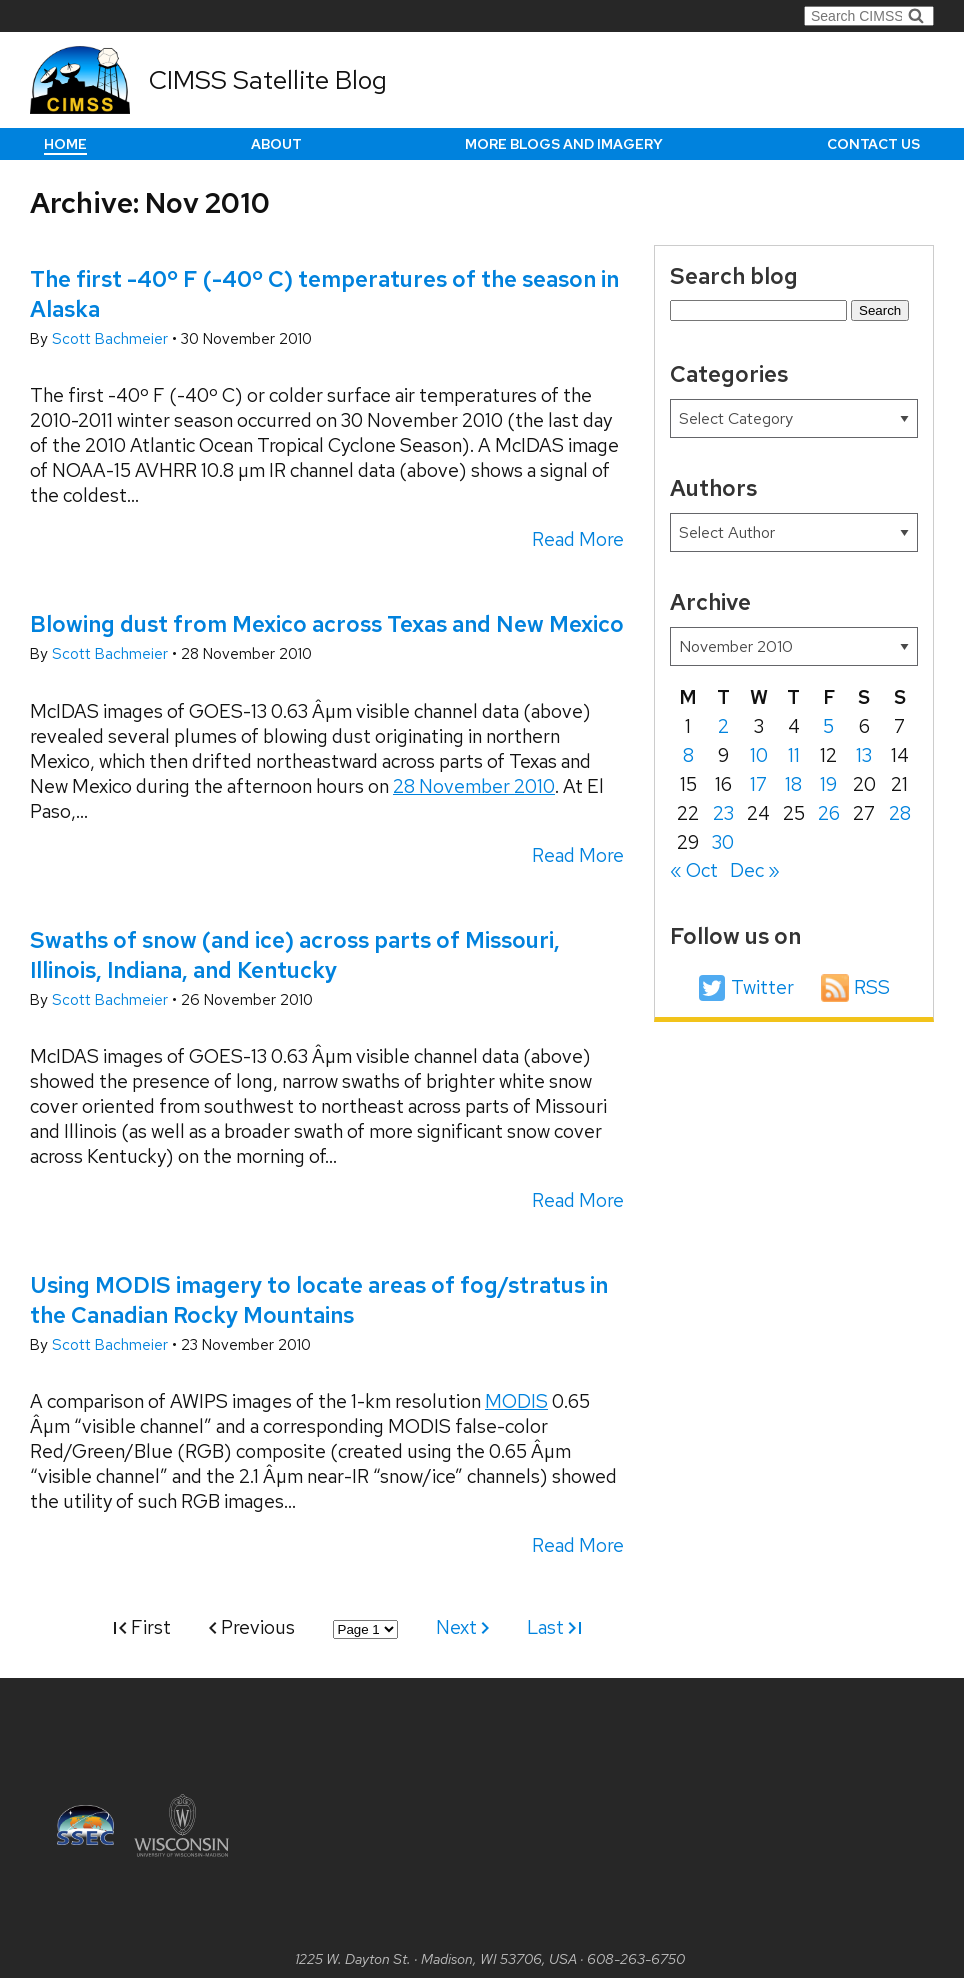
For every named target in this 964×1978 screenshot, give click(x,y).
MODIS (516, 1401)
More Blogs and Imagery (564, 144)
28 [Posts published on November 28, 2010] (900, 813)
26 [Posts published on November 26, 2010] (829, 813)
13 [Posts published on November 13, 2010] (864, 755)
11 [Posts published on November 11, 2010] (794, 755)
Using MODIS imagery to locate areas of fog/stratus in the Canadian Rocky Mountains (319, 1300)
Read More (578, 539)
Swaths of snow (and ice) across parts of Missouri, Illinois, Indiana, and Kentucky (295, 955)
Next (462, 1627)
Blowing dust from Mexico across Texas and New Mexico (327, 624)
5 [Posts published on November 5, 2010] (828, 726)
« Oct (694, 870)
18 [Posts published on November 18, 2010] (793, 784)
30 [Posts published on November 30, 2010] (723, 842)
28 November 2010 (474, 786)
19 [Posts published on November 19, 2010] (828, 784)
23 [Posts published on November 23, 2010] (723, 813)
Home (65, 144)
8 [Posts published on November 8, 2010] (688, 755)
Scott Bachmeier (112, 339)
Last (554, 1627)
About (276, 144)
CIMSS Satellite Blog (268, 80)
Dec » (755, 870)
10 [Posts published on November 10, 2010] (759, 755)
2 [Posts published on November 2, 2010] (723, 726)
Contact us (873, 144)
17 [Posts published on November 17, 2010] (758, 784)
